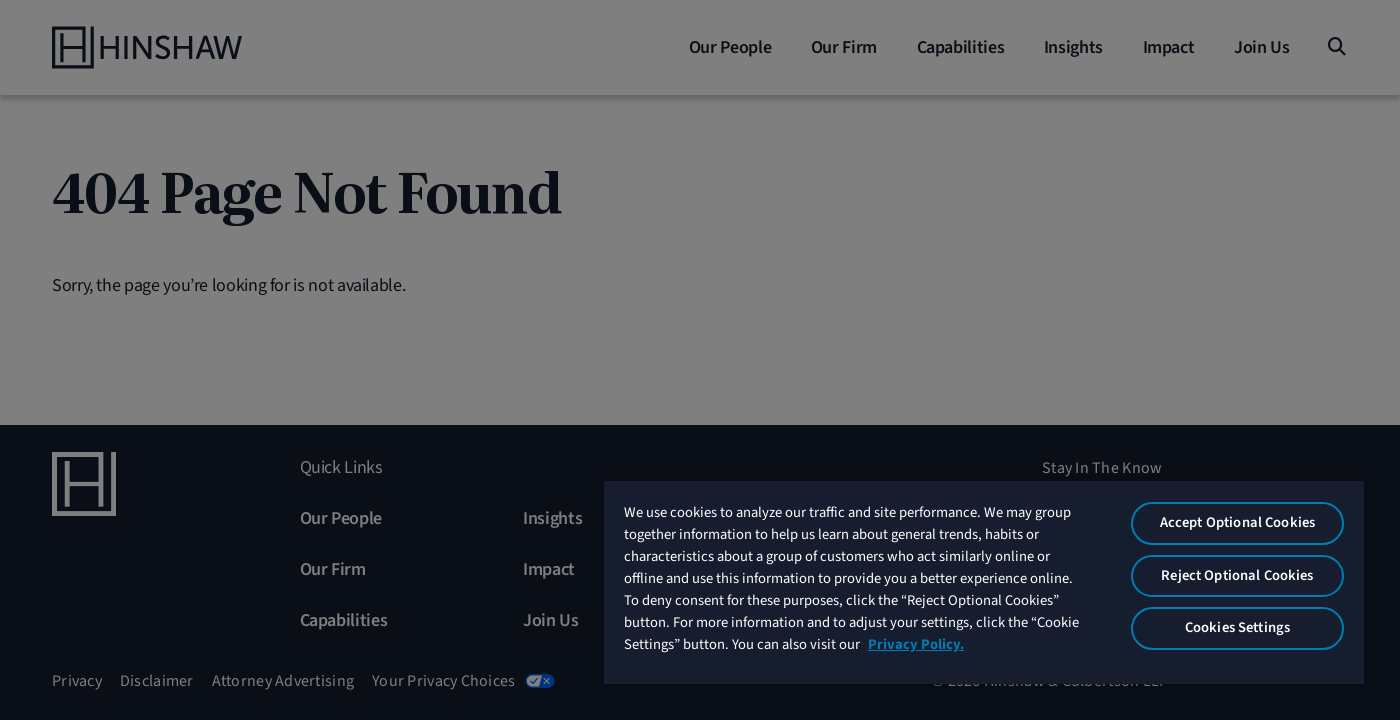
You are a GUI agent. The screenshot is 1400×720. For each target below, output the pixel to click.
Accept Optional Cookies (1237, 522)
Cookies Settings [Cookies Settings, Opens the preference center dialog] (1237, 627)
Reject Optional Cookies (1237, 575)
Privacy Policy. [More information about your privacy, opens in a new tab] (916, 644)
